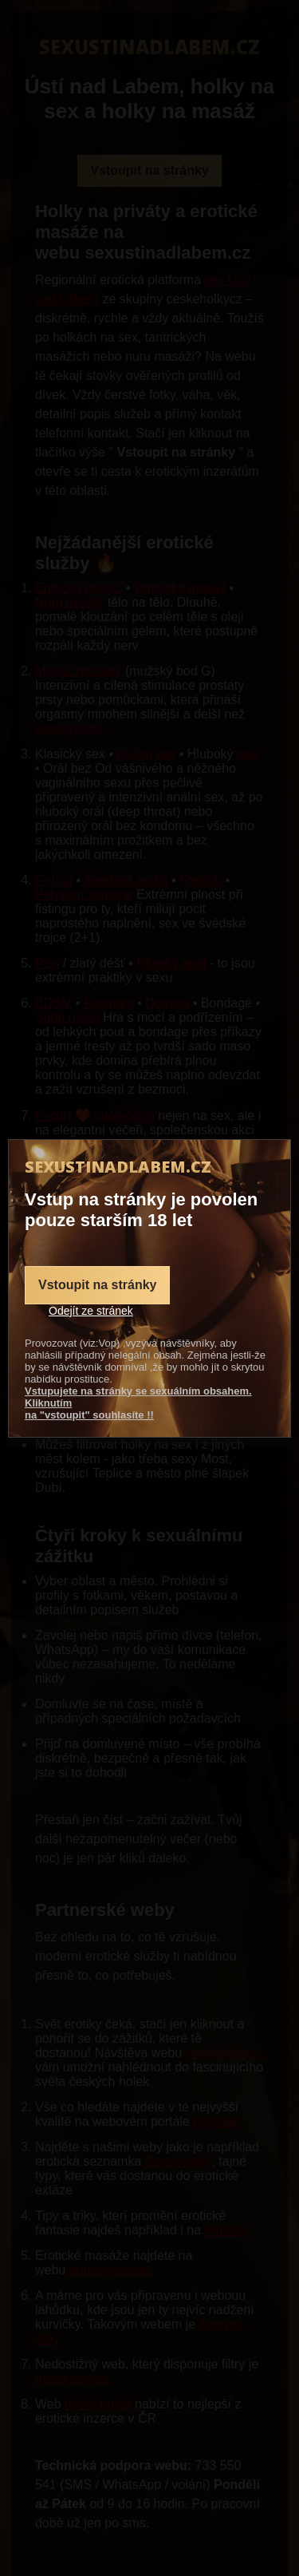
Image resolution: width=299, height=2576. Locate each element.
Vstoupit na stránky (97, 1285)
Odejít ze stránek (91, 1310)
